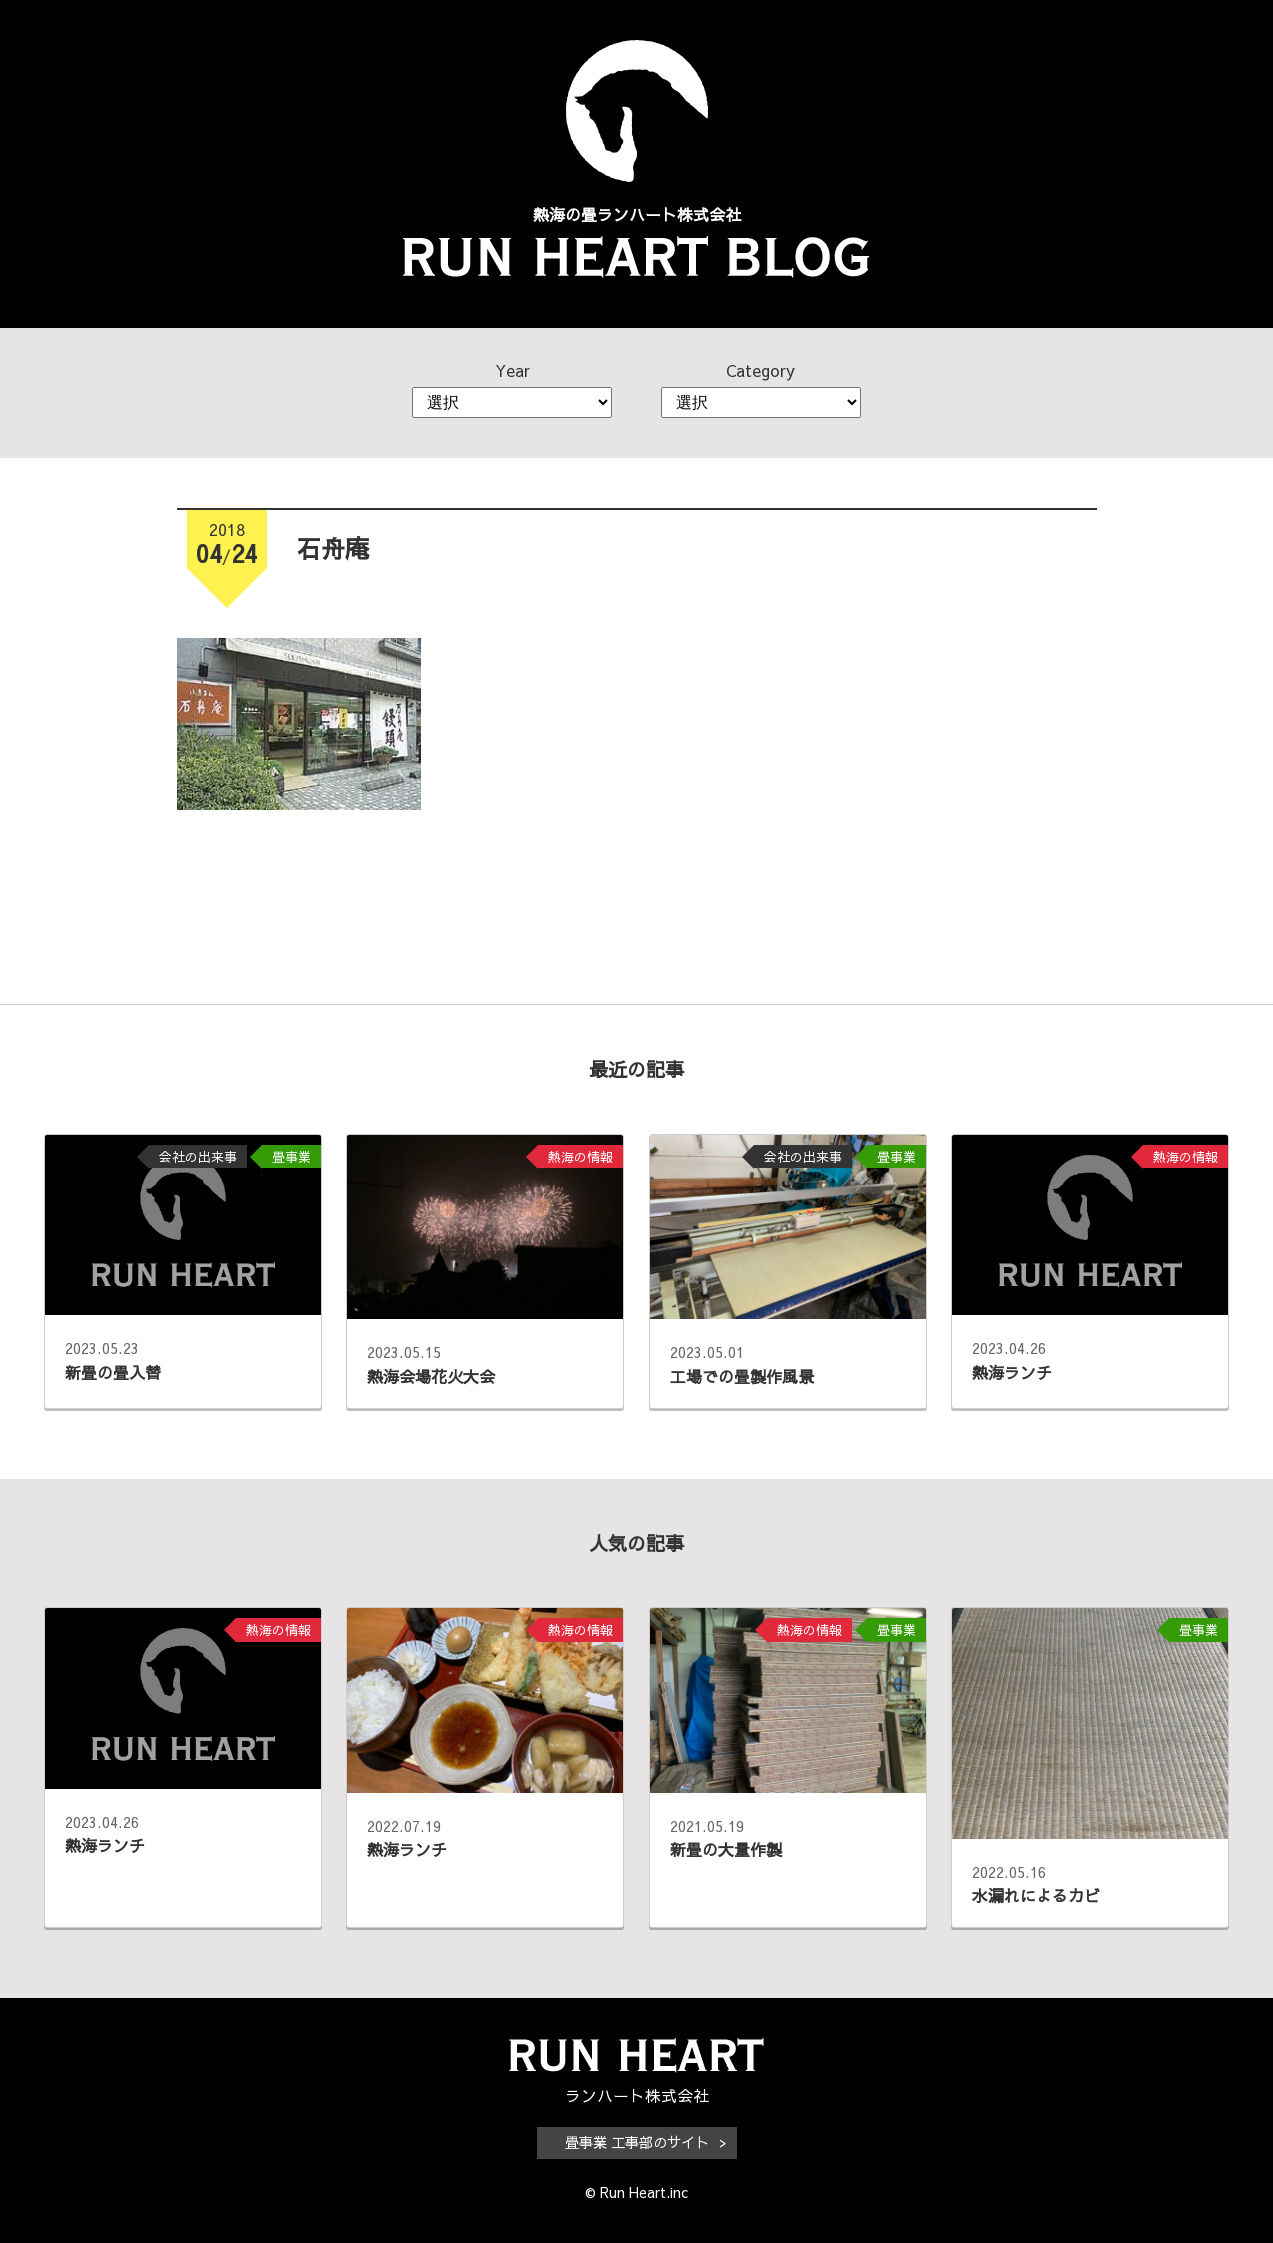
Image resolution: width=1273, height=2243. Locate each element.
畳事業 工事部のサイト (637, 2142)
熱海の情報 (580, 1156)
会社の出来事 (198, 1156)
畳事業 (291, 1156)
